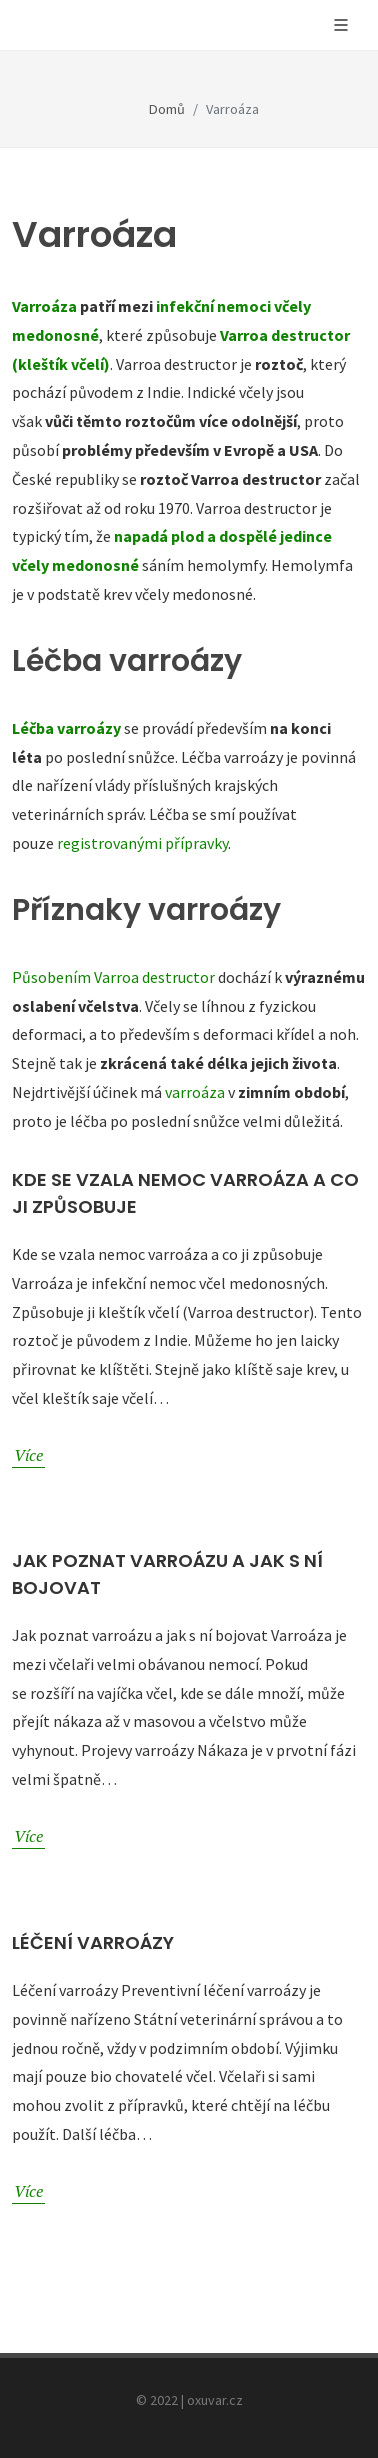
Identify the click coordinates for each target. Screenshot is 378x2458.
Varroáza (44, 306)
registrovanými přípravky (142, 843)
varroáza (195, 1092)
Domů (167, 109)
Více (28, 1454)
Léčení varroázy (93, 1942)
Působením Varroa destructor (113, 977)
